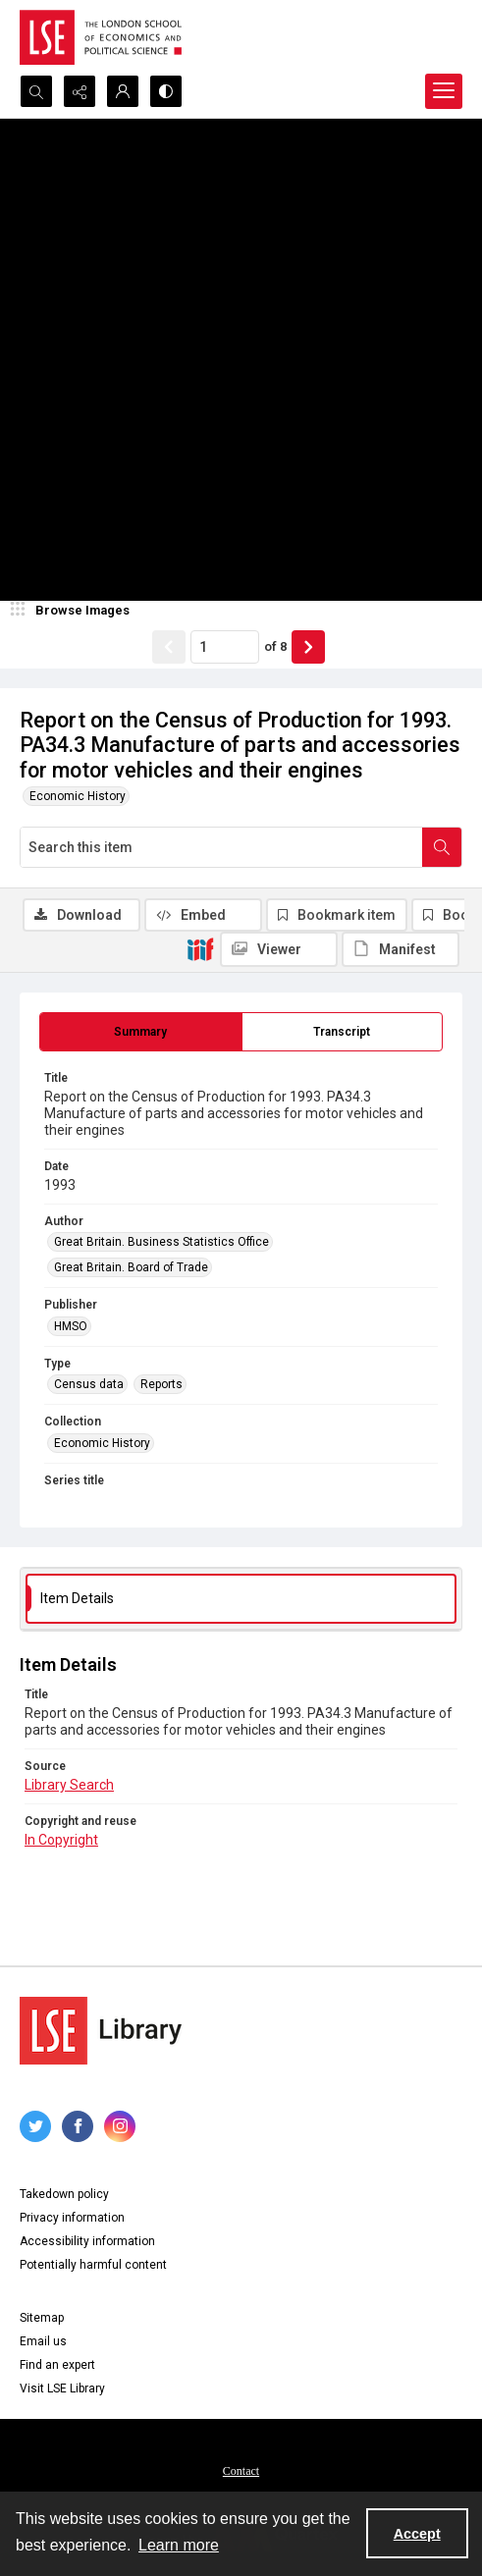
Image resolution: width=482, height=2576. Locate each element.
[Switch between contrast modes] (166, 91)
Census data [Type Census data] (89, 1384)
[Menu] (443, 91)
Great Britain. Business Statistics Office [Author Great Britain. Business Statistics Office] (161, 1242)
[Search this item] (221, 847)
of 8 (275, 646)
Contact (241, 2471)
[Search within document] (441, 847)
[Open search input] (36, 91)
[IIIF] (200, 948)
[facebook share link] (77, 2126)
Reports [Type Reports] (161, 1384)
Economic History (77, 796)
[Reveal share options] (79, 91)
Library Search (69, 1785)
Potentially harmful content (93, 2265)
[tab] (140, 1031)
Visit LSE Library (62, 2388)
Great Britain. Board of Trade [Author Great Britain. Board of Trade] (131, 1267)
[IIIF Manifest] (400, 949)
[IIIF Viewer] (279, 949)
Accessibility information (87, 2241)
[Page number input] (224, 647)
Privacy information (72, 2218)
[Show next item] (308, 647)
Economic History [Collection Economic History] (102, 1443)
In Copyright (61, 1840)
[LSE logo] (101, 37)
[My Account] (122, 91)
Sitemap (42, 2318)
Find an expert (57, 2365)
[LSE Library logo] (101, 2031)
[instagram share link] (119, 2126)
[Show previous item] (169, 647)
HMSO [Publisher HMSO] (70, 1326)
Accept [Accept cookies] (417, 2534)
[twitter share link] (35, 2126)
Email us (43, 2341)
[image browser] (73, 610)
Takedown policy (64, 2194)
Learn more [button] (178, 2545)
